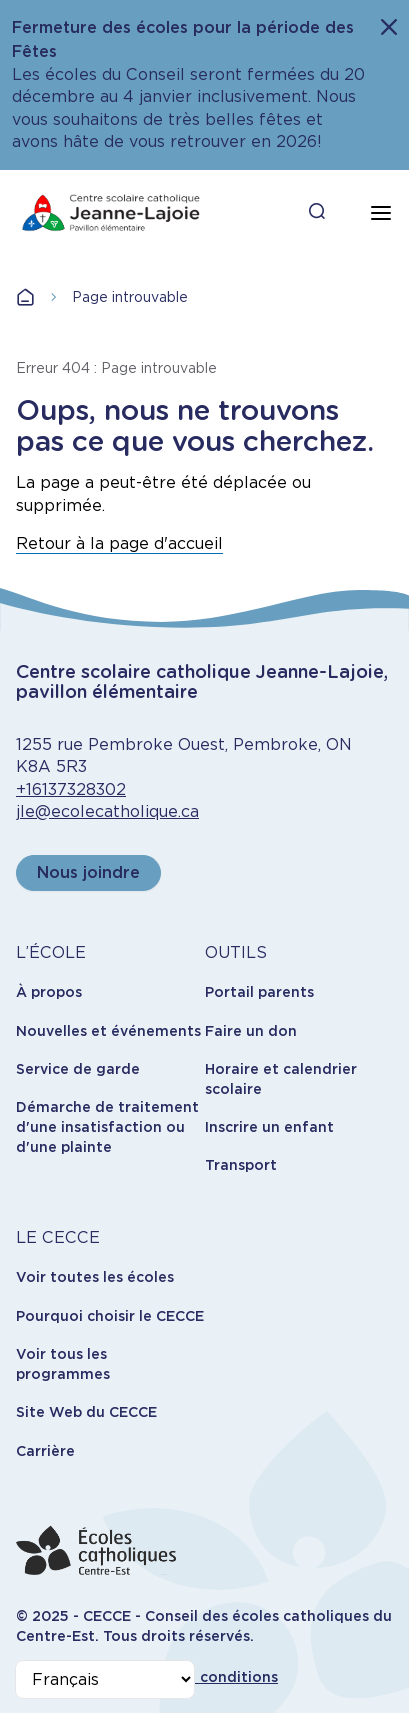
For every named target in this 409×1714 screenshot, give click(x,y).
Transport (241, 1165)
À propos (49, 992)
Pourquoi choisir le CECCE (110, 1316)
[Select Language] (105, 1679)
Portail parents (259, 992)
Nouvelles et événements (108, 1031)
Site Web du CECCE (86, 1412)
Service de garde (78, 1069)
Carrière (45, 1451)
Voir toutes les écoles (95, 1277)
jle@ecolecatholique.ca (107, 811)
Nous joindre (88, 872)
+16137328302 (71, 789)
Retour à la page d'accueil (119, 543)
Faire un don (251, 1031)
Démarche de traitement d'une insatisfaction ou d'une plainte (107, 1126)
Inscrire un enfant (269, 1127)
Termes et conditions (200, 1677)
